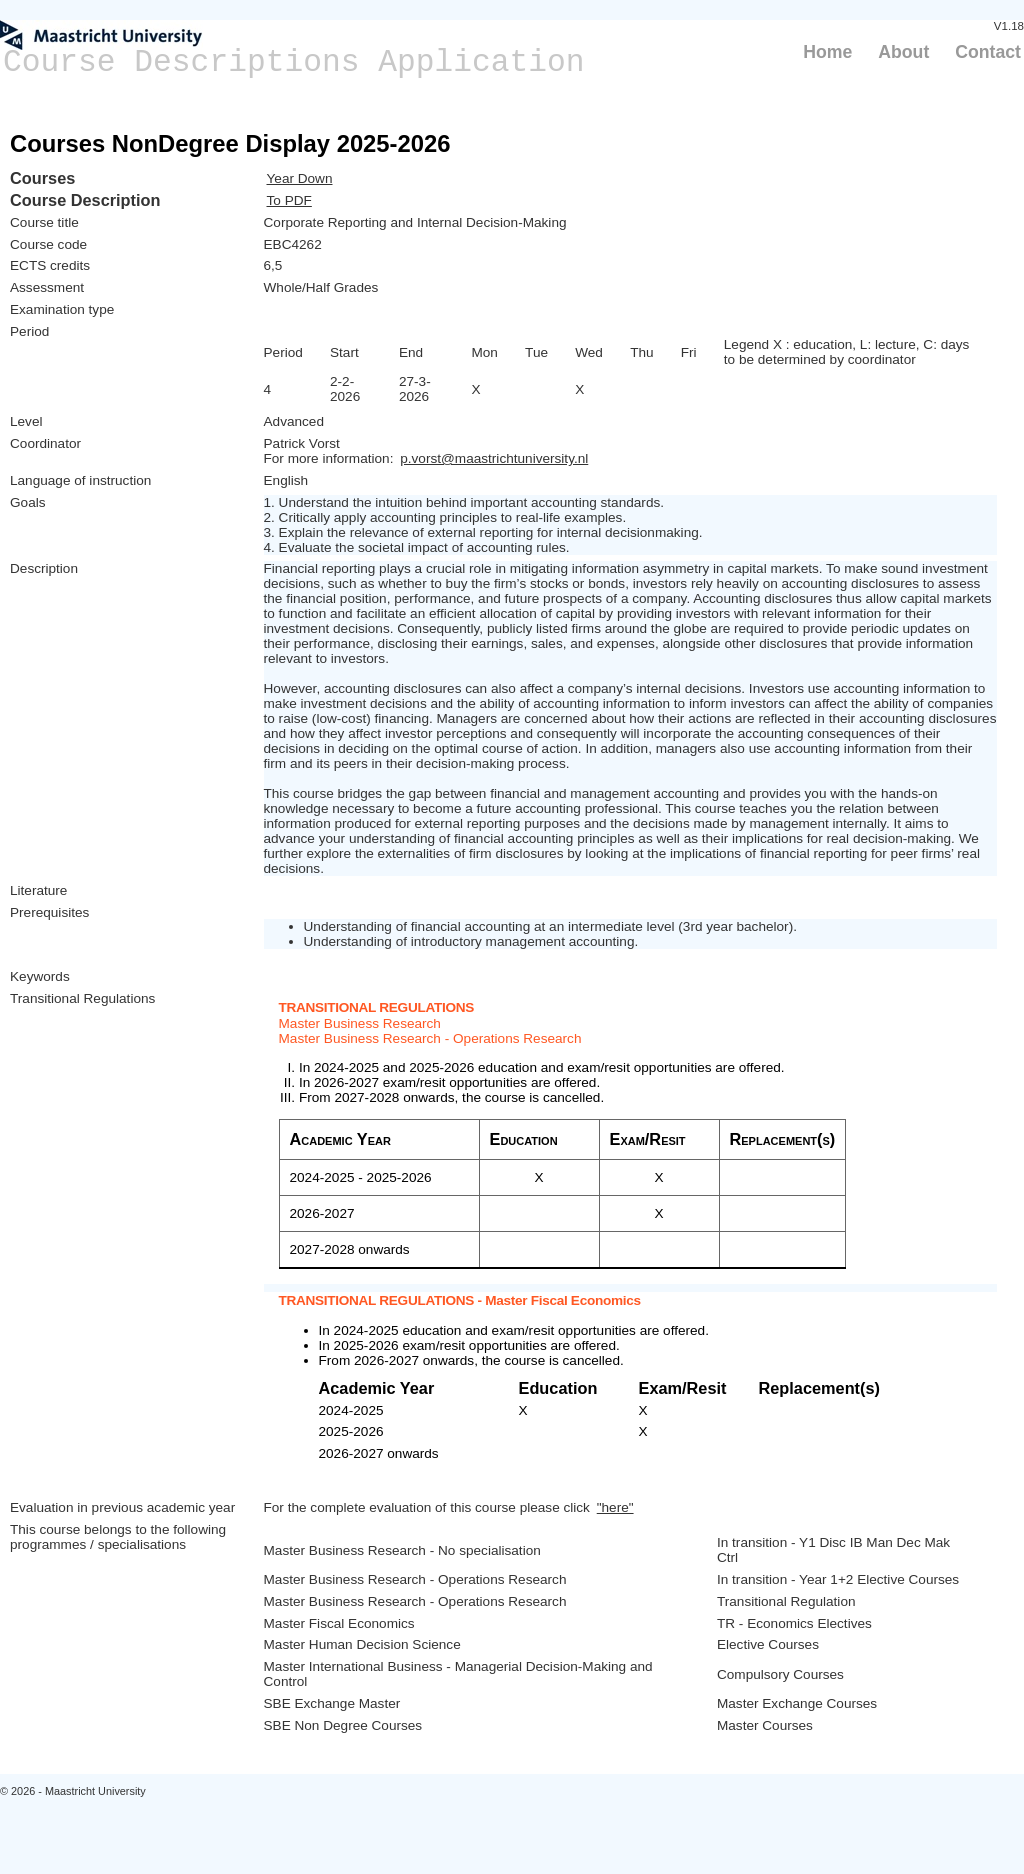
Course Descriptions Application (294, 62)
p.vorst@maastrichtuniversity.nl (494, 458)
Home (827, 52)
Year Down (300, 178)
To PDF (289, 200)
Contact (988, 52)
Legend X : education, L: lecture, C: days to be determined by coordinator (847, 352)
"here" (615, 1507)
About (903, 52)
